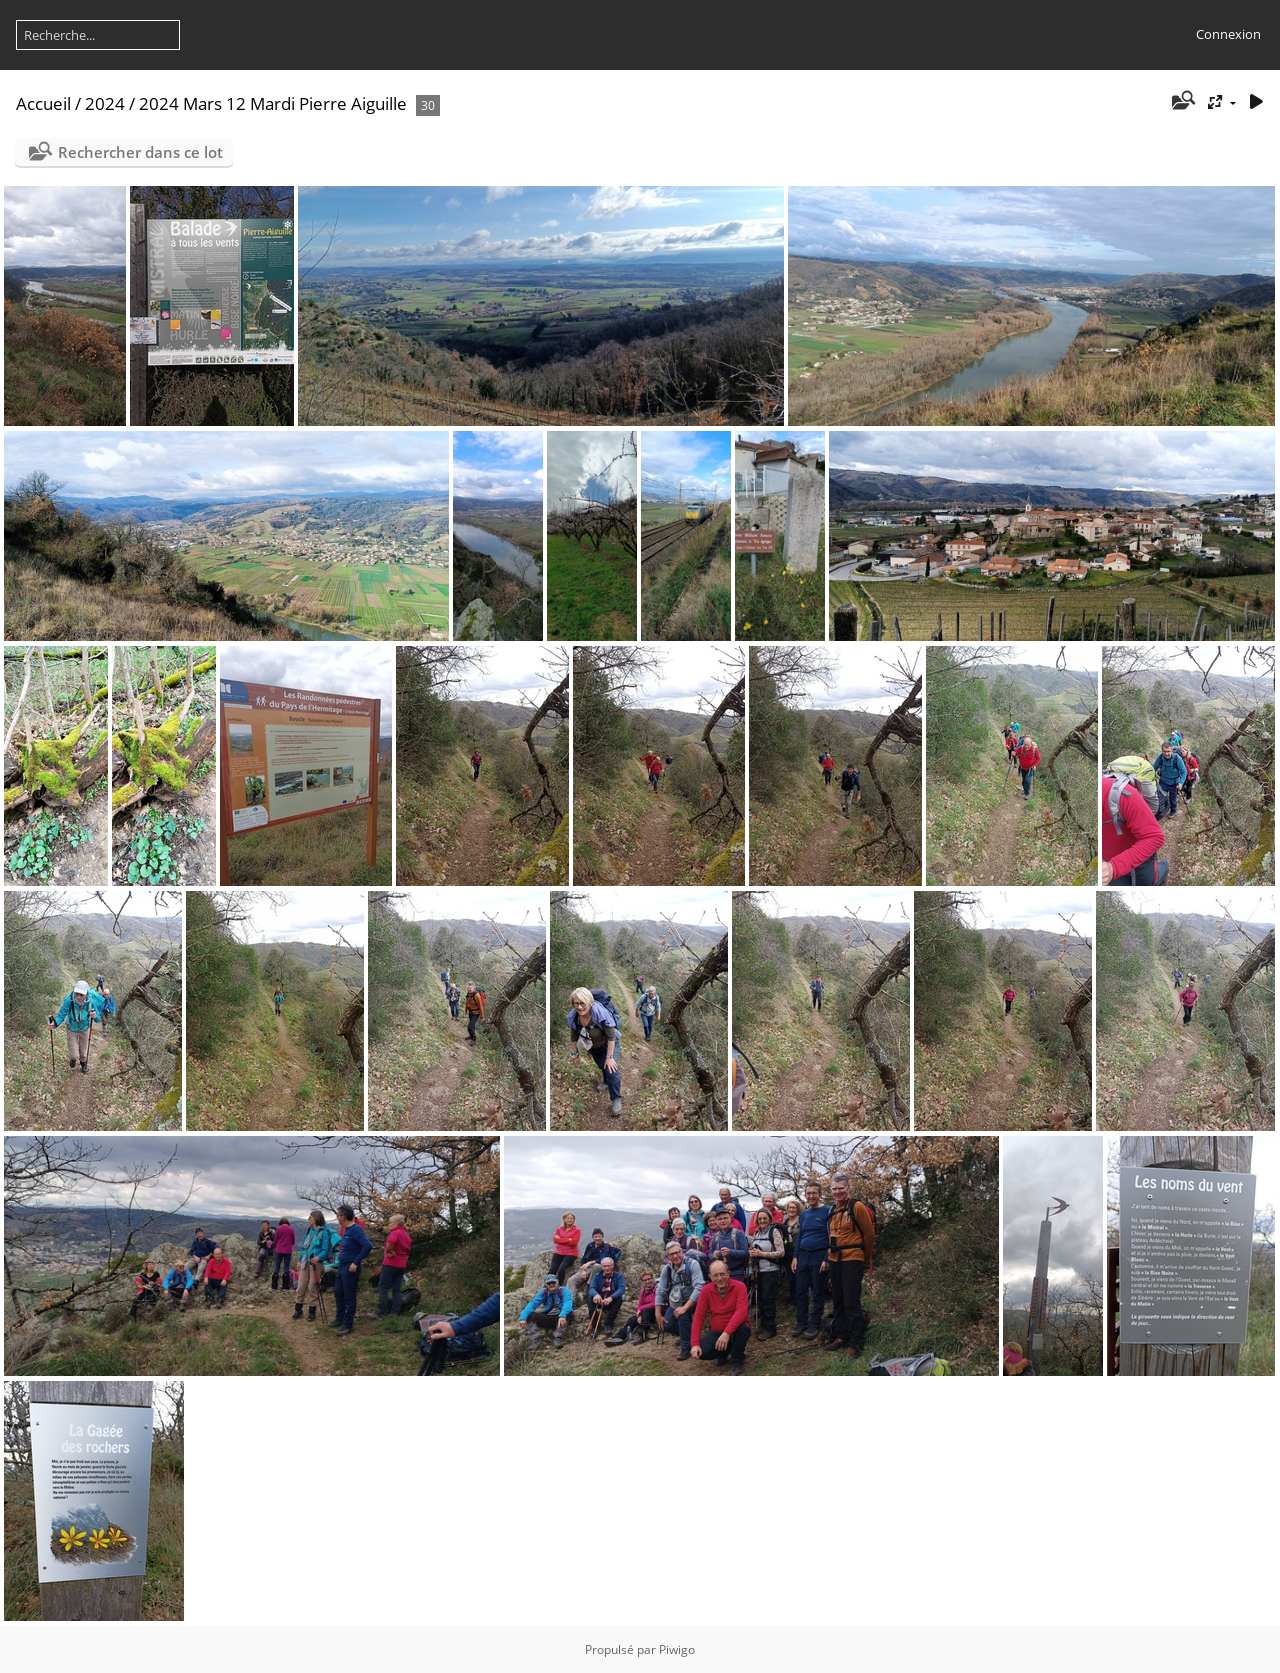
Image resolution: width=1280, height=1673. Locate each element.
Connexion (1228, 34)
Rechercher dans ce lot (140, 152)
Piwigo (677, 1649)
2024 (105, 103)
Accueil (43, 103)
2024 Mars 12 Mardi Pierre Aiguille (273, 103)
